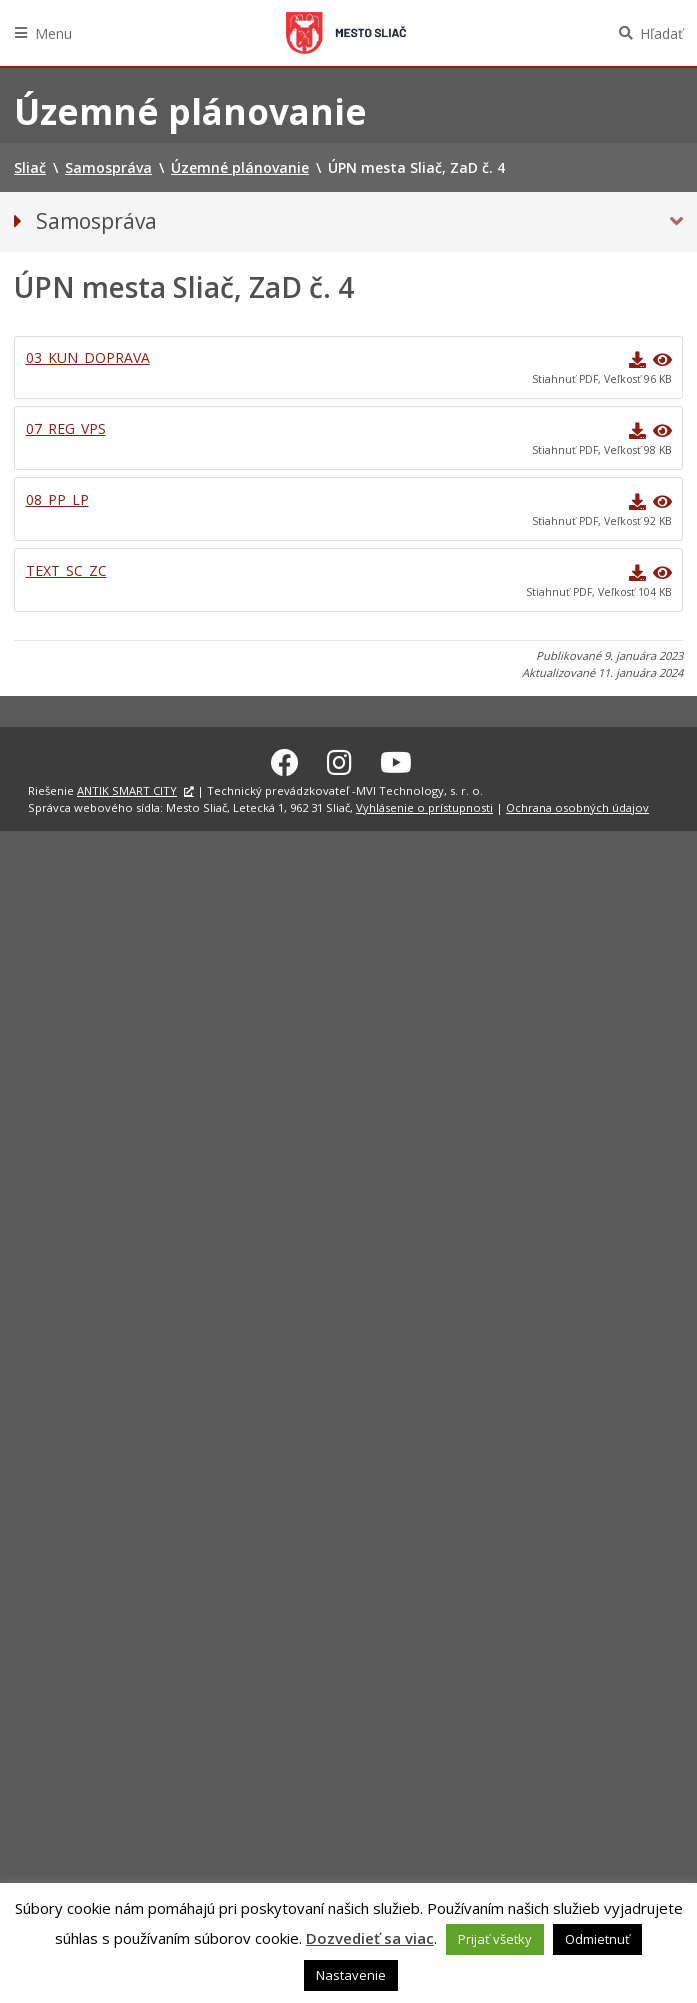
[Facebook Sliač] (285, 759)
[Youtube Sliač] (396, 759)
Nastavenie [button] (351, 1975)
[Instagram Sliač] (339, 759)
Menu (53, 33)
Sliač (346, 33)
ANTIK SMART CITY (127, 787)
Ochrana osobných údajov (577, 804)
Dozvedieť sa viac (370, 1938)
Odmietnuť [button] (597, 1939)
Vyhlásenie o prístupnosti (424, 804)
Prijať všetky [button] (495, 1939)
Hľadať (661, 33)
